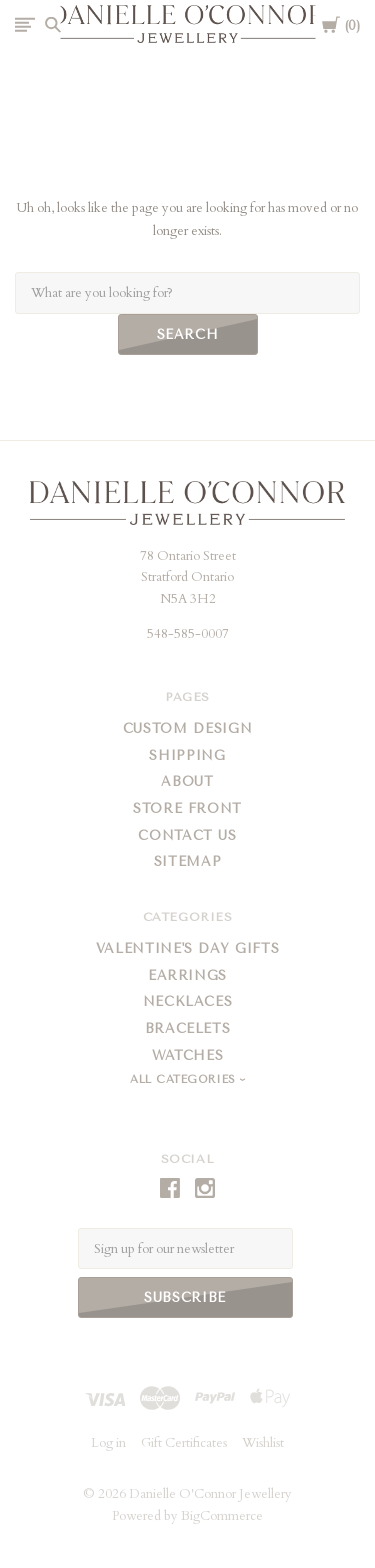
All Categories (185, 1079)
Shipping (187, 755)
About (187, 781)
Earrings (187, 975)
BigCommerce (222, 1516)
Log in (108, 1443)
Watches (188, 1055)
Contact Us (187, 835)
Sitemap (188, 861)
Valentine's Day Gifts (188, 948)
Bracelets (188, 1028)
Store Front (187, 808)
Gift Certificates (184, 1443)
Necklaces (188, 1001)
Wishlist (263, 1443)
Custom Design (187, 728)
